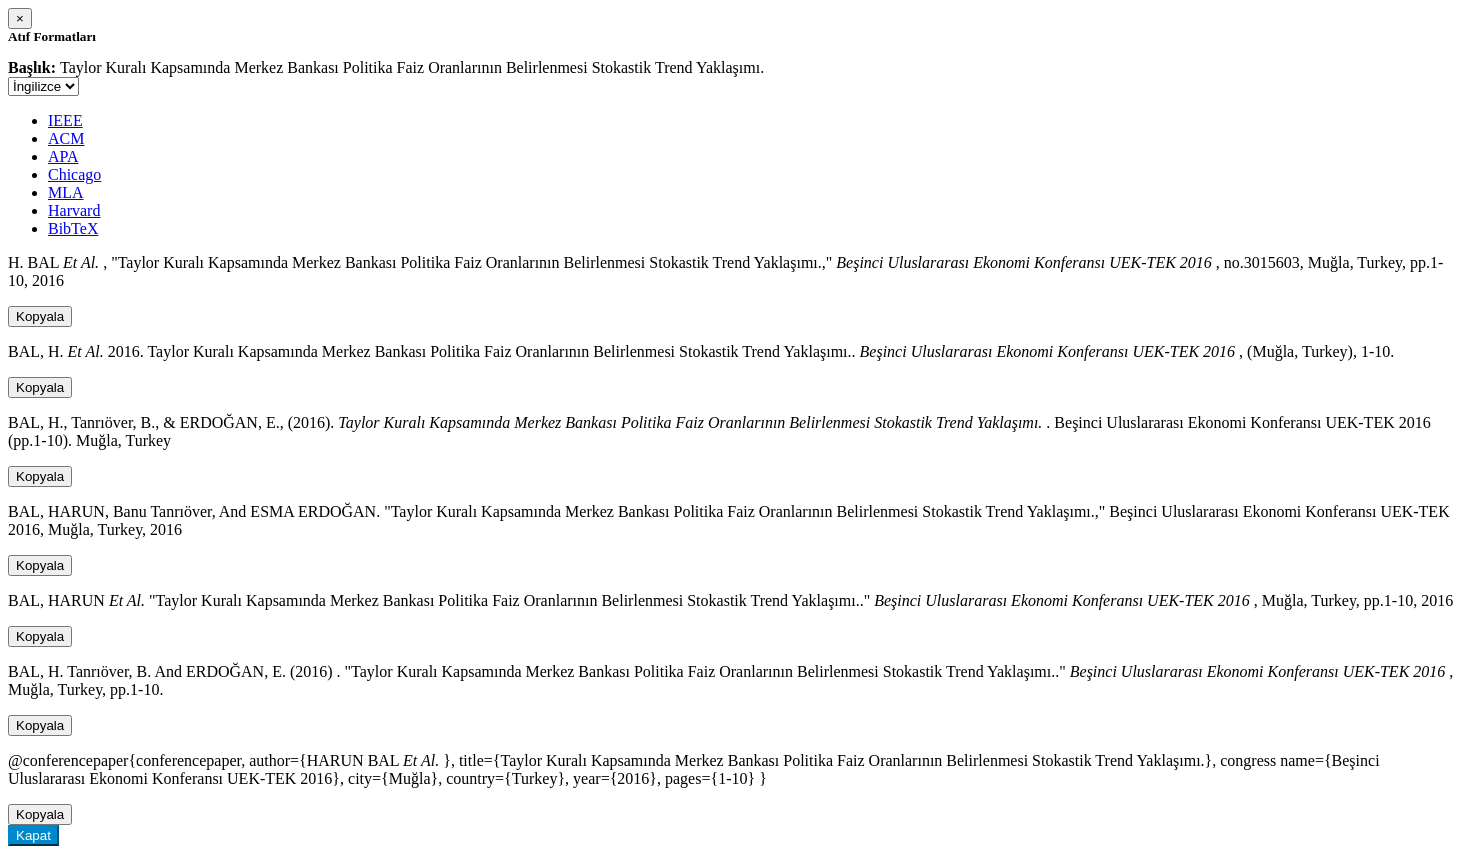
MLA (66, 192)
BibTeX (73, 228)
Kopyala (40, 316)
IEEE (65, 120)
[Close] (20, 18)
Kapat (33, 835)
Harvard (74, 210)
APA (63, 156)
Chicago (74, 174)
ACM (66, 138)
